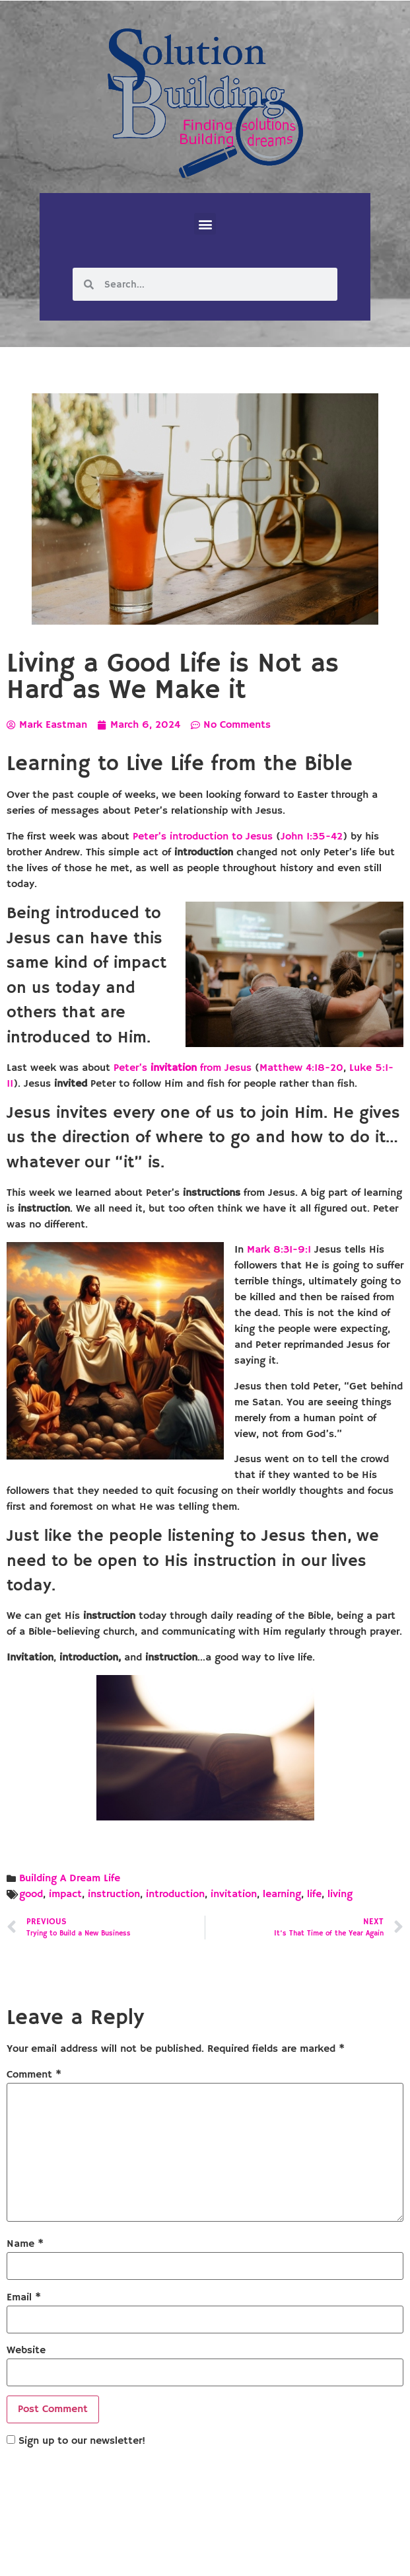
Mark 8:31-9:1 (279, 1250)
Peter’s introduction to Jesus (203, 836)
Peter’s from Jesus (183, 1068)
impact (65, 1894)
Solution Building (140, 2554)
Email (24, 2297)
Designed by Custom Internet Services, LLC (295, 2554)
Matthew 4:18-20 (301, 1068)
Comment (34, 2075)
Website (26, 2350)
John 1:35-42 (312, 836)
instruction (114, 1894)
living (340, 1894)
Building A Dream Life (69, 1878)
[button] (205, 224)
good (31, 1894)
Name (25, 2244)
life (314, 1894)
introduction (175, 1894)
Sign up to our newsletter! (81, 2441)
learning (282, 1894)
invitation (234, 1894)
